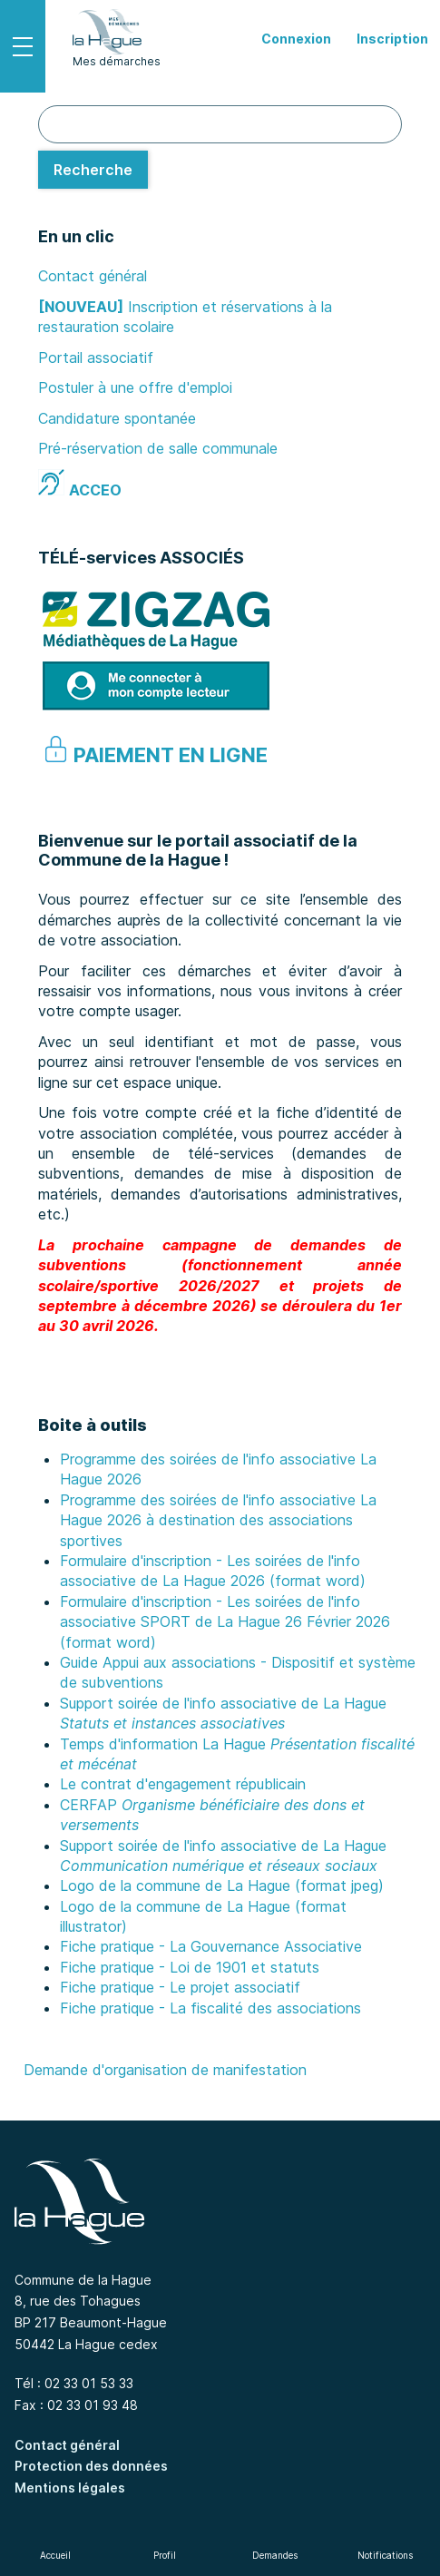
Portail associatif (95, 357)
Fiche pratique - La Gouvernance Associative (211, 1946)
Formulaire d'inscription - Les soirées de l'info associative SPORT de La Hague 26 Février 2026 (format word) (225, 1621)
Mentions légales (70, 2487)
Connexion (296, 38)
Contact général (92, 276)
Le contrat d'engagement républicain (183, 1784)
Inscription (392, 38)
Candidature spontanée (117, 418)
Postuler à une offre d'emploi (135, 387)
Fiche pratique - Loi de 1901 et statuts (189, 1967)
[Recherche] (93, 170)
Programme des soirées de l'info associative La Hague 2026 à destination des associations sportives (218, 1520)
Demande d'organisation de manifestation (165, 2070)
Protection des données (91, 2465)
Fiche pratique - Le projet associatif (180, 1987)
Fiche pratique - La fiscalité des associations (210, 2008)
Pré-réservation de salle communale (158, 448)
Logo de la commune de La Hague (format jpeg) (222, 1885)
